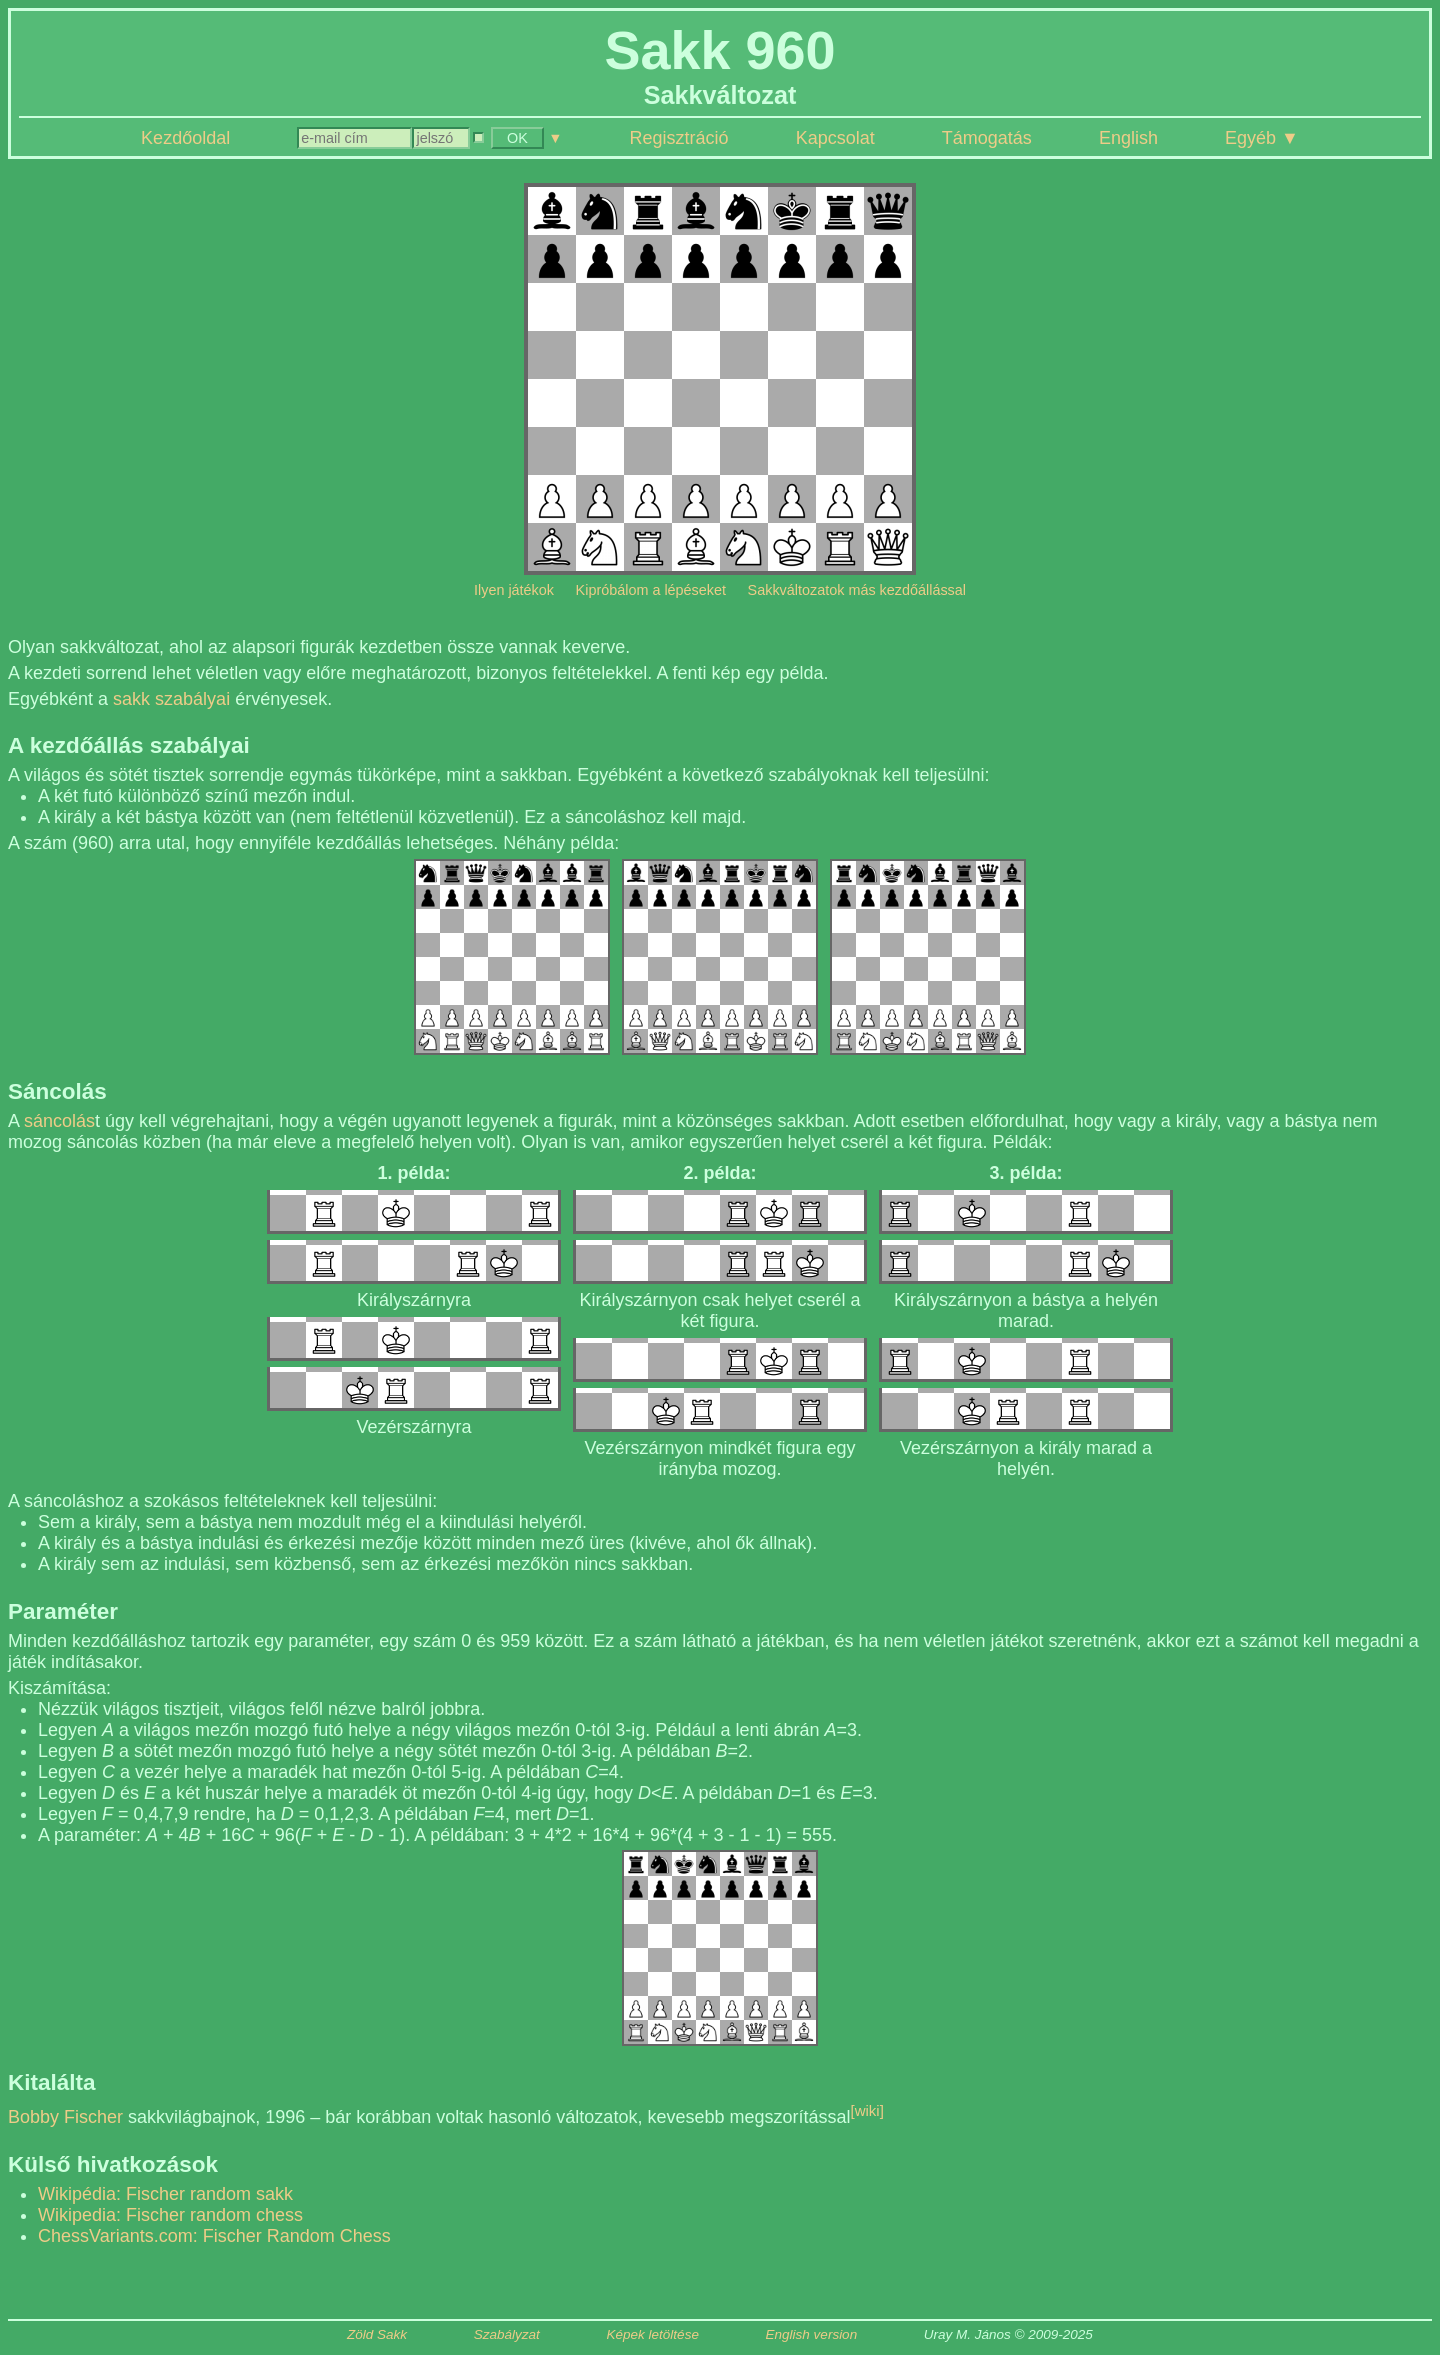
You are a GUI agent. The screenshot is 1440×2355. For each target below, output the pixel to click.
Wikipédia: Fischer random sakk (165, 2194)
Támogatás (987, 138)
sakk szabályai (171, 699)
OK (517, 138)
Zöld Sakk (377, 2334)
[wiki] (867, 2110)
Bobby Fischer (65, 2117)
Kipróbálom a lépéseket (651, 590)
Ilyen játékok (514, 590)
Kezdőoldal (185, 138)
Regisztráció (679, 138)
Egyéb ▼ (1262, 138)
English (1128, 138)
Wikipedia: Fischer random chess (170, 2215)
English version (812, 2334)
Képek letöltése (653, 2334)
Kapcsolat (835, 138)
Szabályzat (507, 2334)
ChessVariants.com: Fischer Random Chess (214, 2236)
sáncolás (59, 1121)
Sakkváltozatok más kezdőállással (857, 590)
